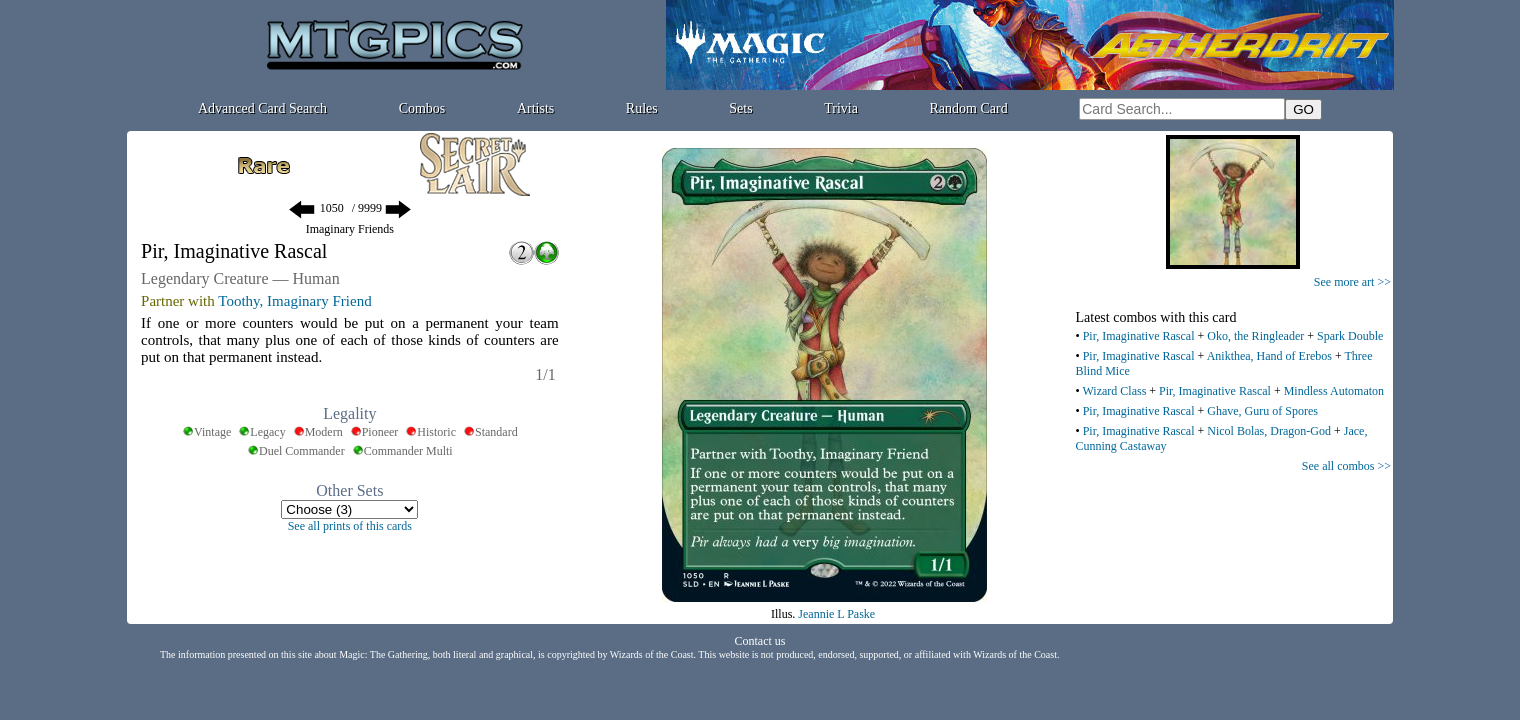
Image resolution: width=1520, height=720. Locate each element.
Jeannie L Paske (836, 614)
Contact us (760, 641)
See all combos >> (1346, 466)
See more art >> (1352, 282)
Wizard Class (1114, 391)
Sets (740, 108)
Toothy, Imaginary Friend (294, 301)
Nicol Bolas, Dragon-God (1269, 431)
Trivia (841, 108)
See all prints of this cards (350, 526)
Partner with (178, 301)
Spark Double (1350, 336)
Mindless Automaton (1334, 391)
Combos (422, 108)
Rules (642, 108)
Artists (535, 108)
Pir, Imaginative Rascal (1139, 336)
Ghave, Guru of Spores (1262, 411)
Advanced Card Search (262, 108)
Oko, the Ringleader (1255, 336)
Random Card (969, 108)
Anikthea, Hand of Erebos (1269, 356)
